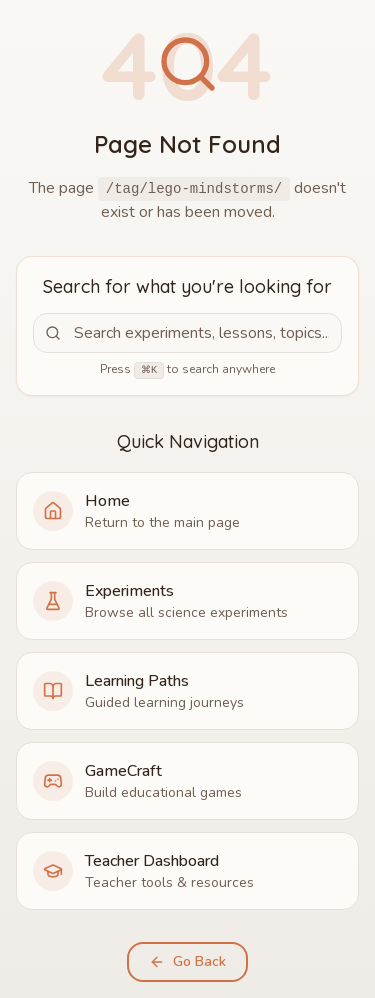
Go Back (187, 961)
